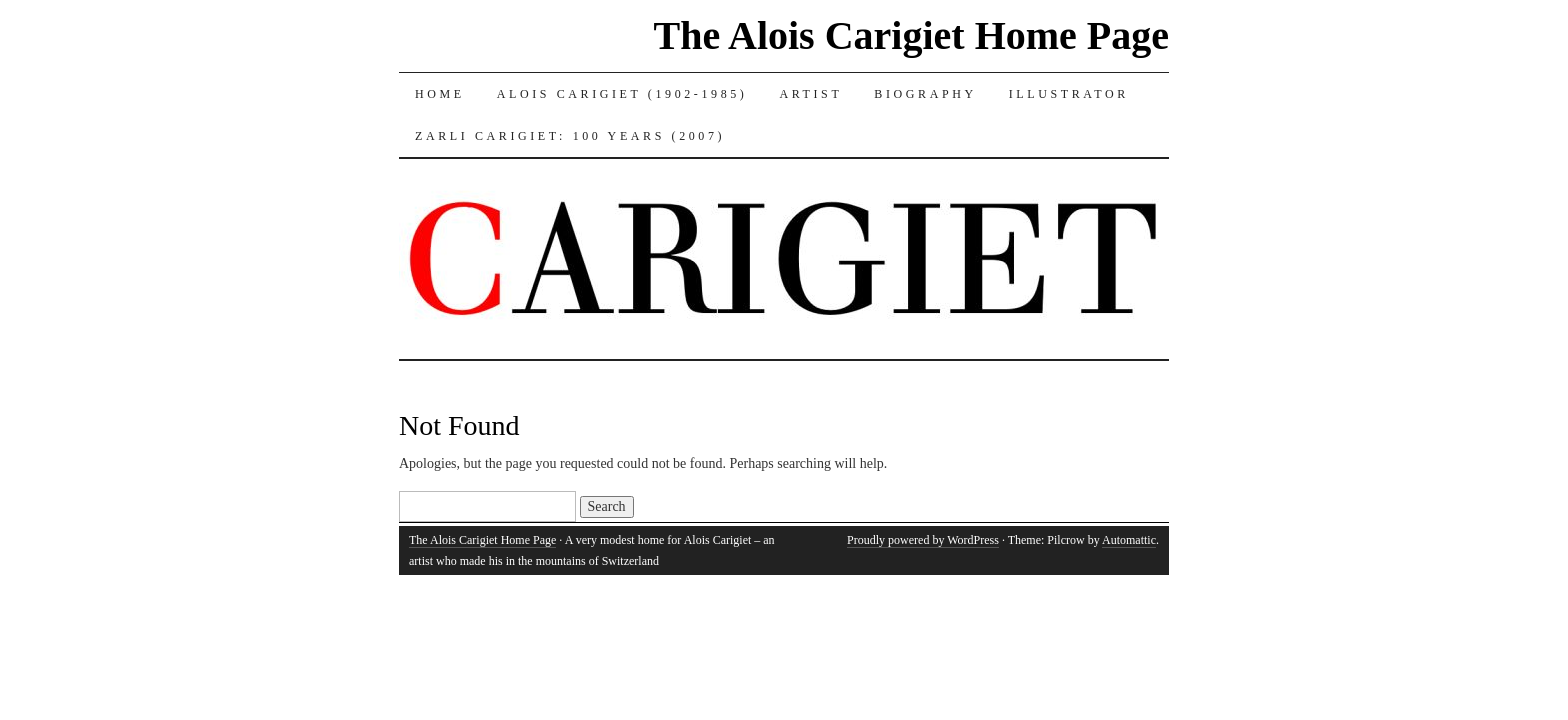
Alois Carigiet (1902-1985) (622, 94)
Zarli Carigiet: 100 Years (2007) (570, 136)
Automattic (1129, 540)
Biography (925, 94)
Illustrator (1069, 94)
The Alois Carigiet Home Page (911, 35)
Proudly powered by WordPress (923, 540)
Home (440, 94)
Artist (810, 94)
